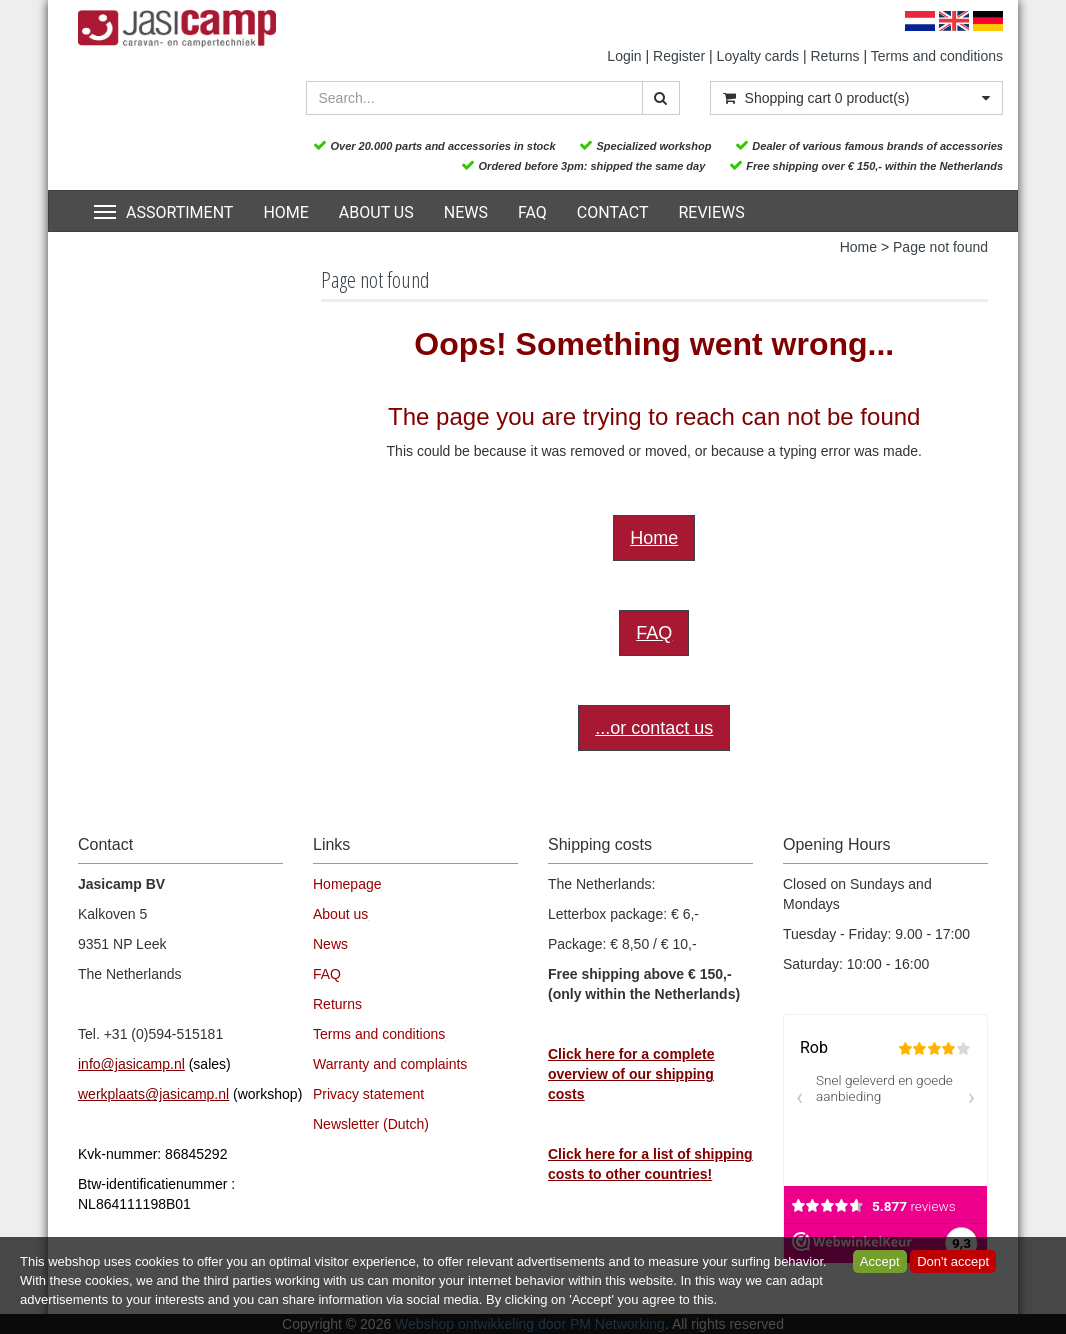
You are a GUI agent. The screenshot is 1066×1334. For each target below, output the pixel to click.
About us (376, 212)
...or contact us (654, 728)
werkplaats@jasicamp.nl (153, 1094)
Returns (835, 56)
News (466, 212)
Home (285, 212)
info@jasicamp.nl (131, 1064)
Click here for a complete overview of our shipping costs (631, 1074)
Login (624, 56)
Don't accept (953, 1261)
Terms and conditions (937, 56)
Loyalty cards (758, 56)
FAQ (532, 212)
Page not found (940, 247)
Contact (613, 212)
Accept (880, 1261)
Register (679, 56)
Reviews (711, 212)
